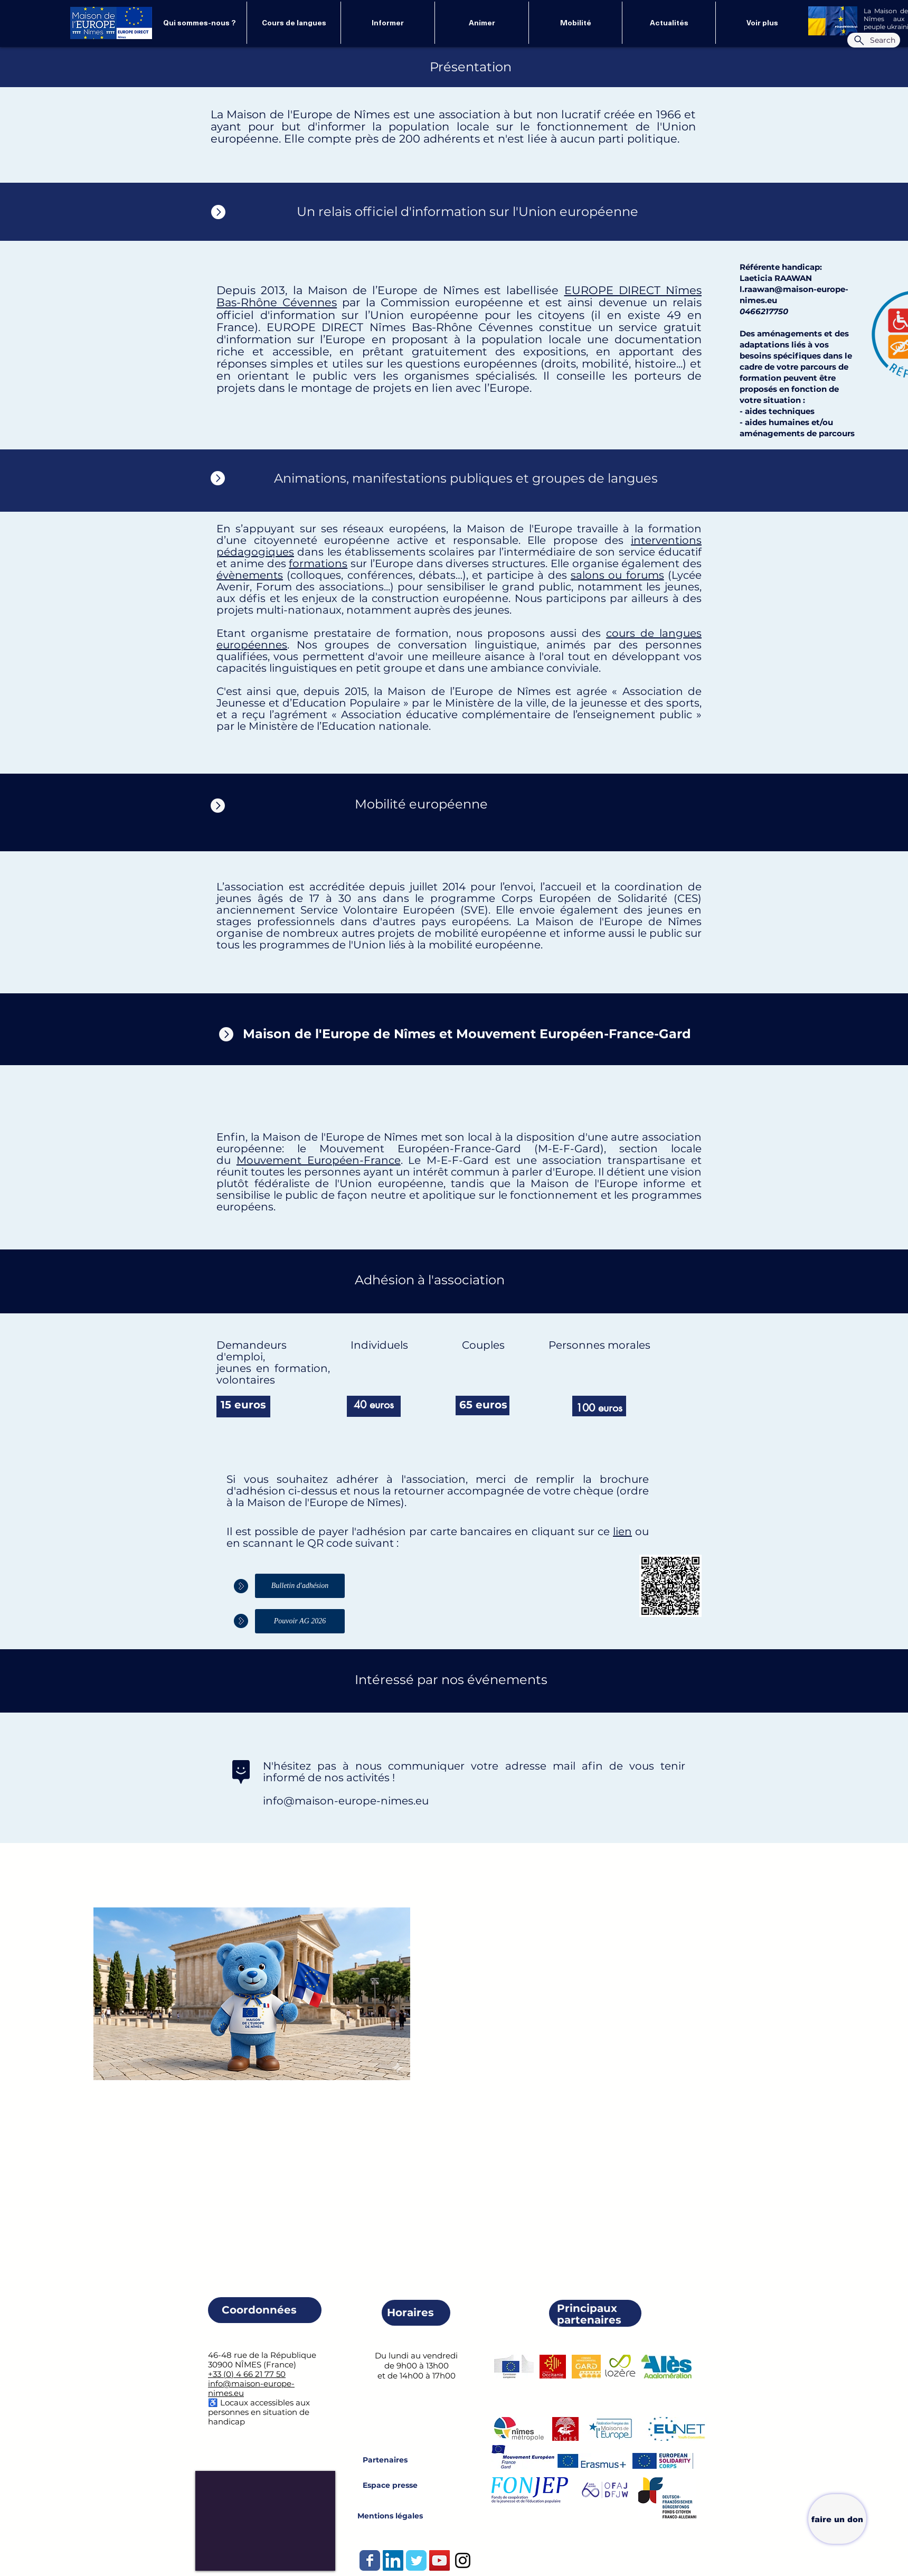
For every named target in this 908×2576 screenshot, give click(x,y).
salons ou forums (617, 575)
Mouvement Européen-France (319, 1160)
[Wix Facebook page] (370, 2560)
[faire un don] (837, 2519)
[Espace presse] (390, 2485)
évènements (249, 575)
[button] (668, 23)
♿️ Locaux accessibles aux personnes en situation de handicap (259, 2412)
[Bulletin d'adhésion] (300, 1586)
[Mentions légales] (390, 2516)
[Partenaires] (385, 2460)
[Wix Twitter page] (416, 2560)
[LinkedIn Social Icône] (393, 2560)
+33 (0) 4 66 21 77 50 (247, 2374)
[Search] (873, 40)
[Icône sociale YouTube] (439, 2560)
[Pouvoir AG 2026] (300, 1621)
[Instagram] (462, 2560)
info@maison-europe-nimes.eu (346, 1800)
